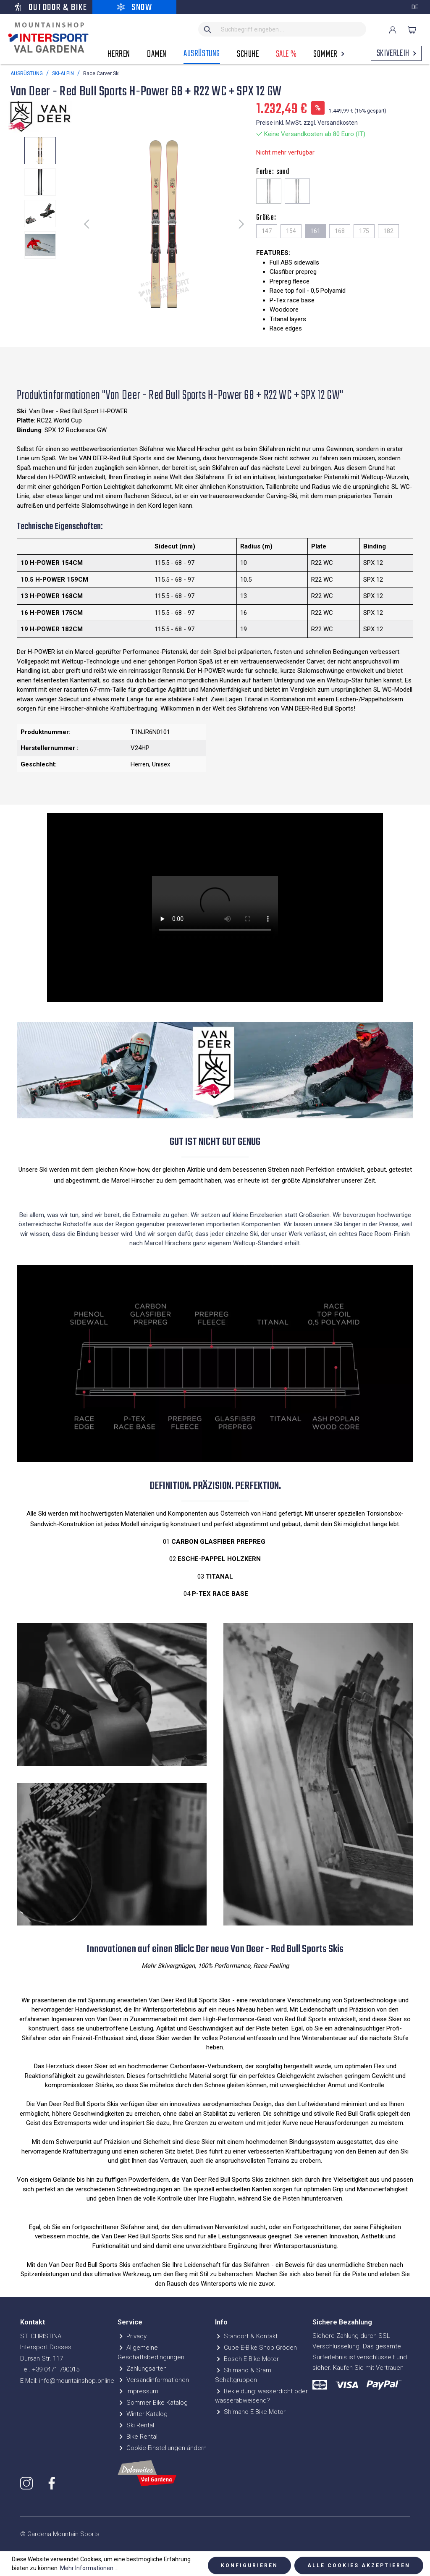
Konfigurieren (249, 2565)
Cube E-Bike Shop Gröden (256, 2347)
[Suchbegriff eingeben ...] (291, 29)
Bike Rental (137, 2436)
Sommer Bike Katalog (153, 2402)
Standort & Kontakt (246, 2336)
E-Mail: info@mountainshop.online (67, 2381)
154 (291, 231)
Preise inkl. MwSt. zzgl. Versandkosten (307, 122)
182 (388, 231)
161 (315, 231)
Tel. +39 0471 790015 (49, 2369)
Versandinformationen (153, 2380)
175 (364, 231)
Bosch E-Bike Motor (247, 2359)
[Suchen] (208, 29)
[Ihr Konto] (392, 30)
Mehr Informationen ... (89, 2568)
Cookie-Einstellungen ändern (162, 2448)
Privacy (132, 2336)
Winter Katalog (143, 2414)
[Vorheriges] (86, 224)
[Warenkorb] (412, 30)
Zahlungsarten (142, 2368)
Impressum (138, 2391)
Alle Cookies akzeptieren (358, 2565)
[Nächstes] (241, 224)
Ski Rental (136, 2425)
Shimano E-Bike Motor (250, 2412)
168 (340, 231)
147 (267, 231)
